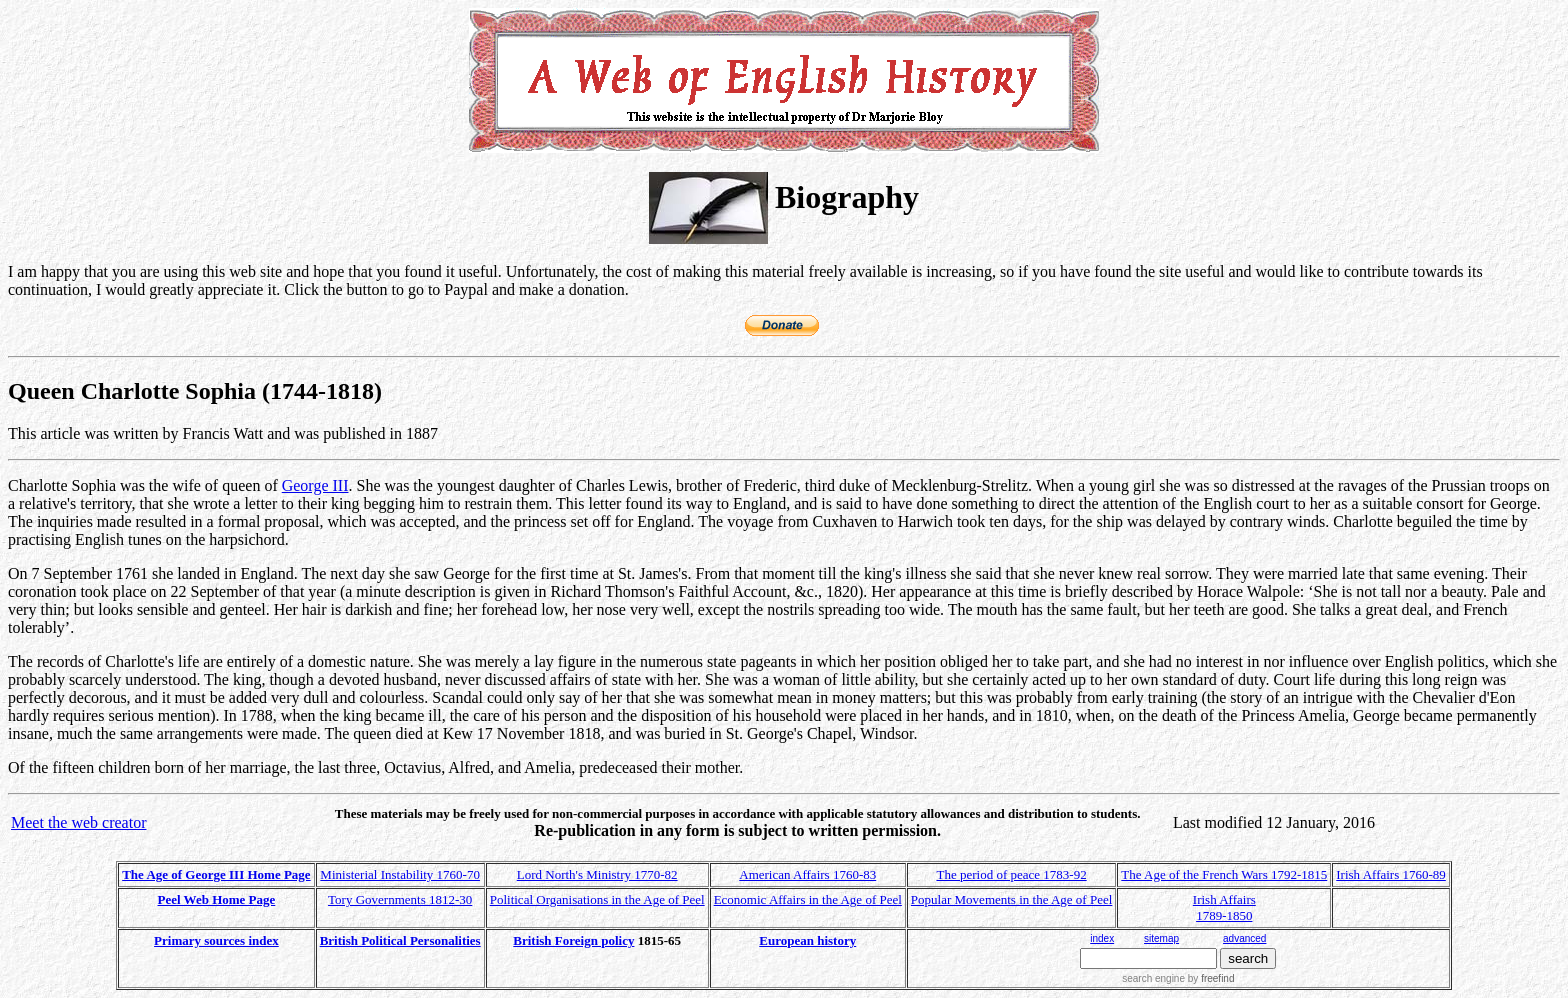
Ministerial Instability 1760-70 (400, 874)
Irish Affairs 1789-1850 (1224, 907)
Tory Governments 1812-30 (400, 899)
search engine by (1178, 978)
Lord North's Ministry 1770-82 (597, 874)
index (1102, 938)
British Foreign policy (573, 940)
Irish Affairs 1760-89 (1391, 874)
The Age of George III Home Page (216, 874)
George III (315, 485)
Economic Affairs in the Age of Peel (808, 899)
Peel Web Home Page (217, 899)
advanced (1244, 938)
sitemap (1161, 938)
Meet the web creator (78, 822)
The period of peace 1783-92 (1012, 874)
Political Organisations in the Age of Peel (597, 899)
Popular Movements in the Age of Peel (1011, 899)
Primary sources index (216, 940)
